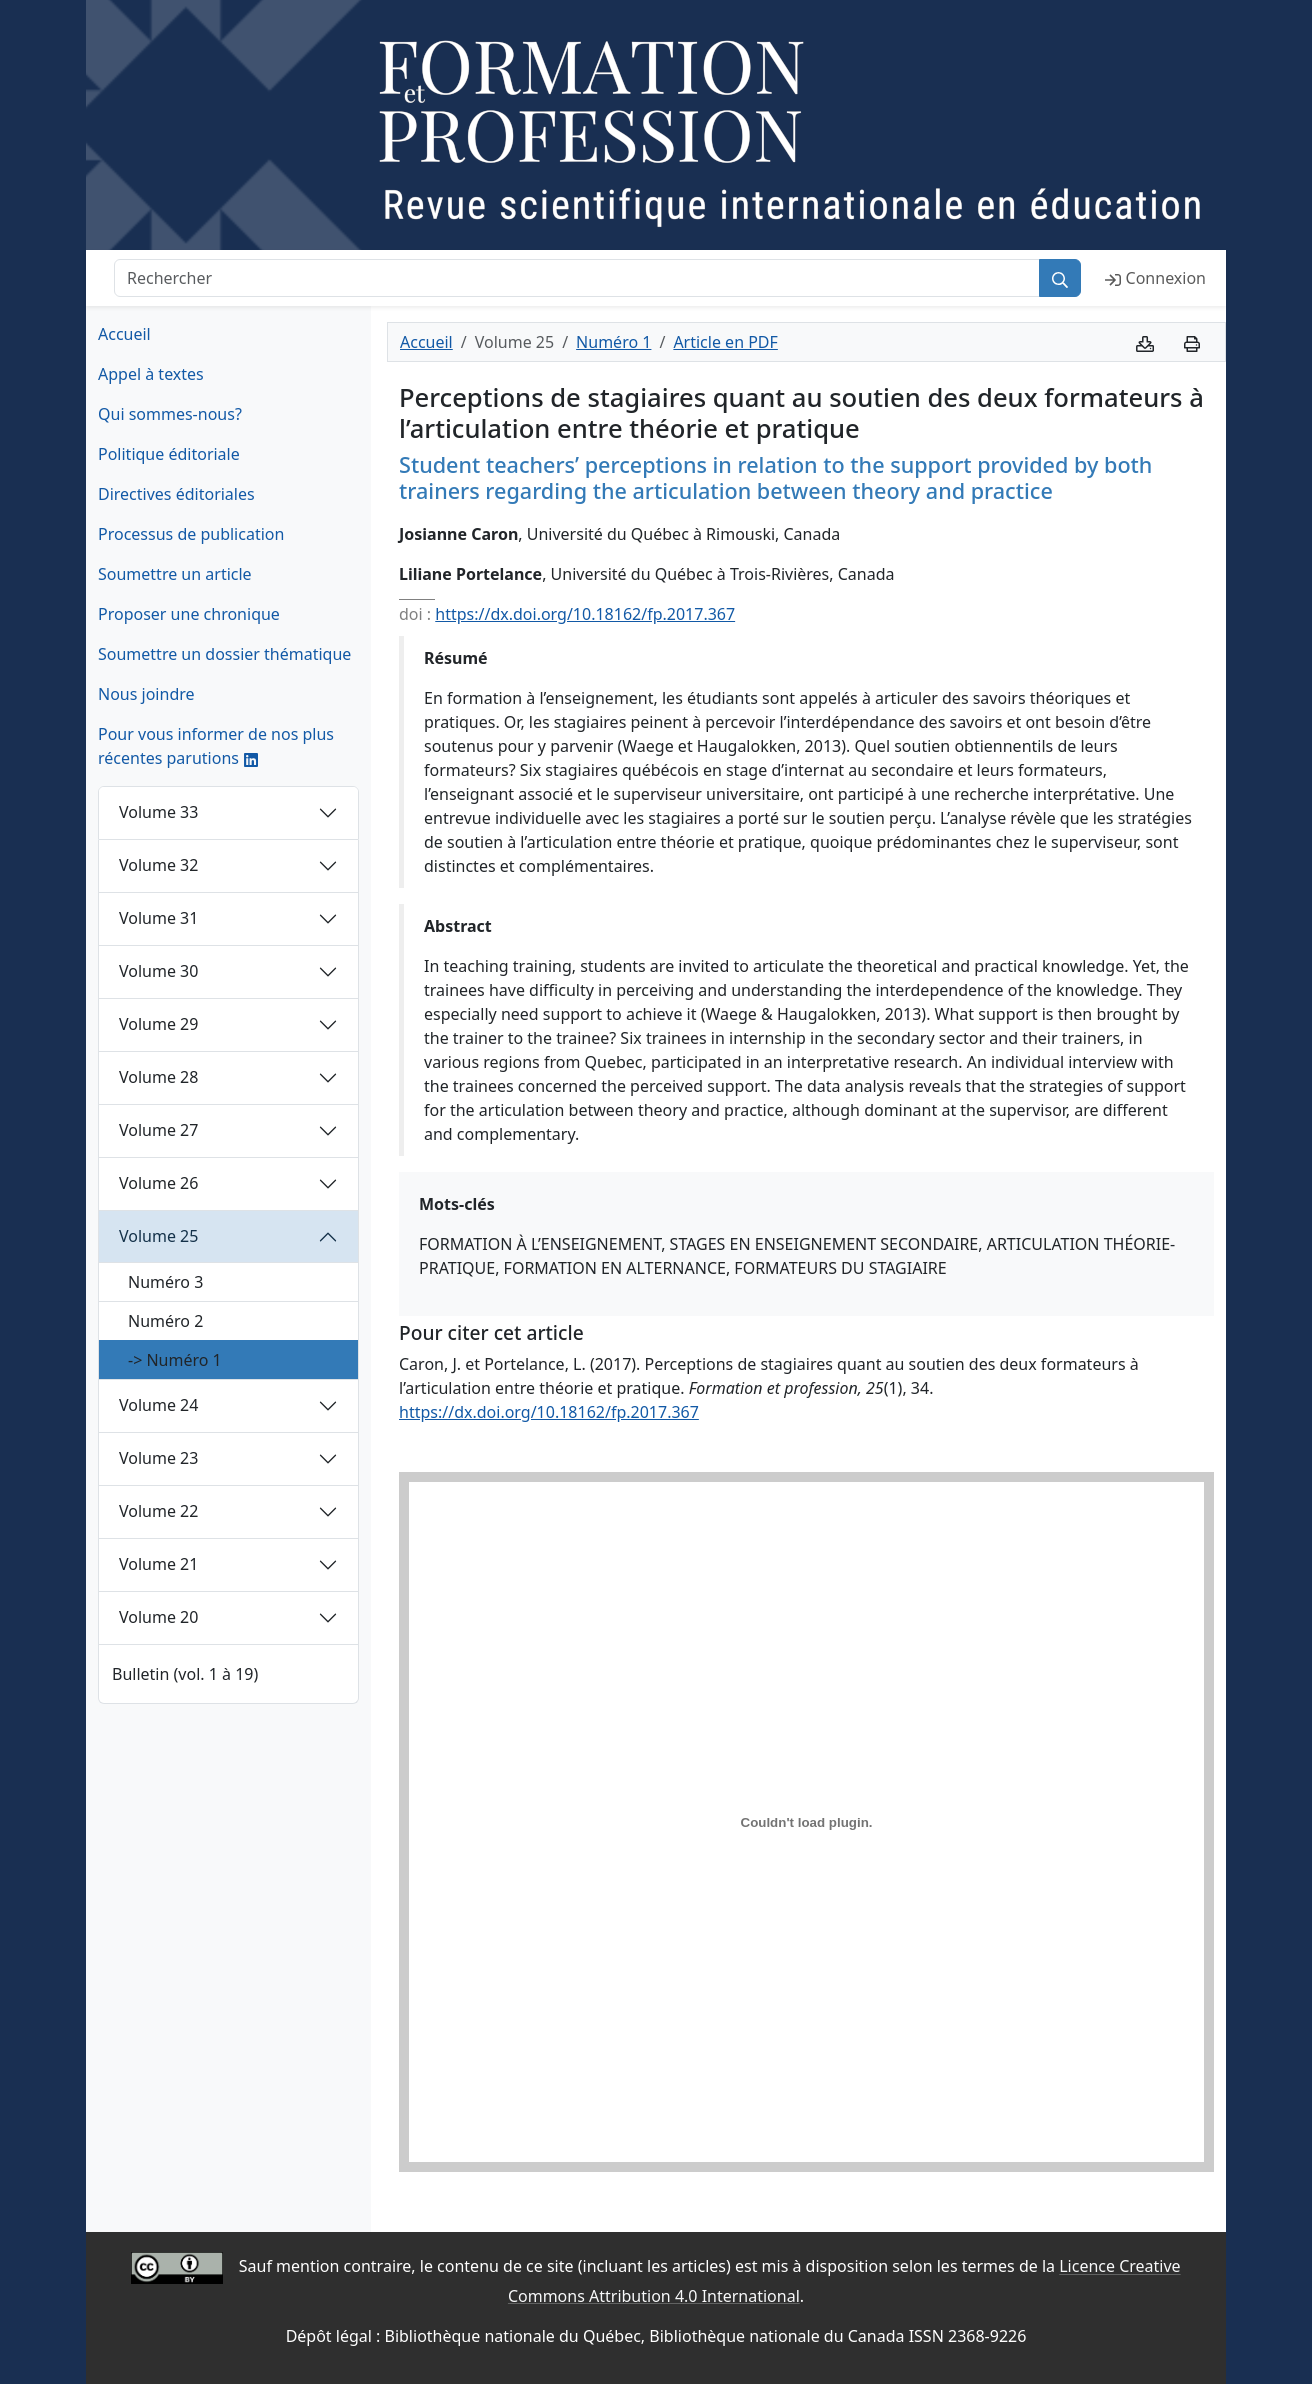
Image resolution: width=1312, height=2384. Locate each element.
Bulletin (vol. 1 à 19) (185, 1674)
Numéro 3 (165, 1282)
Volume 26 (158, 1183)
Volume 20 (158, 1617)
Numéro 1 (613, 342)
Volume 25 (158, 1236)
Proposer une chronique (189, 614)
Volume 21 (158, 1564)
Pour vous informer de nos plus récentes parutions (216, 746)
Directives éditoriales (176, 494)
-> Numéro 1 (175, 1360)
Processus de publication (191, 534)
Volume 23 (158, 1458)
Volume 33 (158, 812)
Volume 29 (158, 1024)
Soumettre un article (175, 574)
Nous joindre (146, 694)
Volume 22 (158, 1511)
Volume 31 (158, 918)
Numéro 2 (165, 1321)
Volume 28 (158, 1077)
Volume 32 (158, 865)
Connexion (1155, 278)
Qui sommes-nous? (170, 414)
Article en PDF (725, 342)
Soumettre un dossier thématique (224, 654)
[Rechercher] (577, 278)
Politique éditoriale (169, 454)
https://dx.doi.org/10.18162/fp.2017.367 (585, 614)
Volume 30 (158, 971)
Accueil (124, 334)
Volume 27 (158, 1130)
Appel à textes (151, 374)
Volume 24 (158, 1405)
